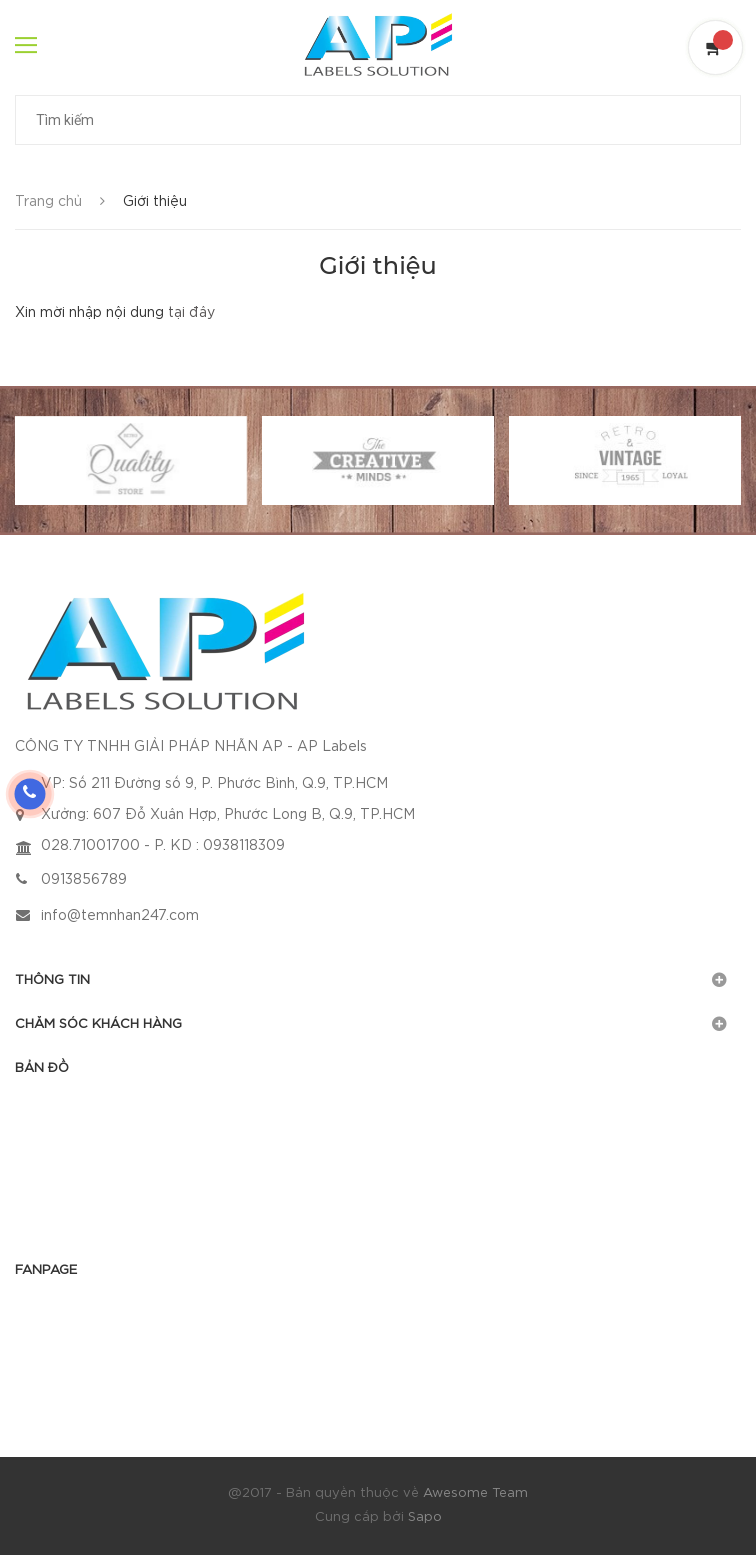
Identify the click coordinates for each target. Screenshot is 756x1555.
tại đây (191, 313)
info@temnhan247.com (120, 916)
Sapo (425, 1517)
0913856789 (84, 880)
